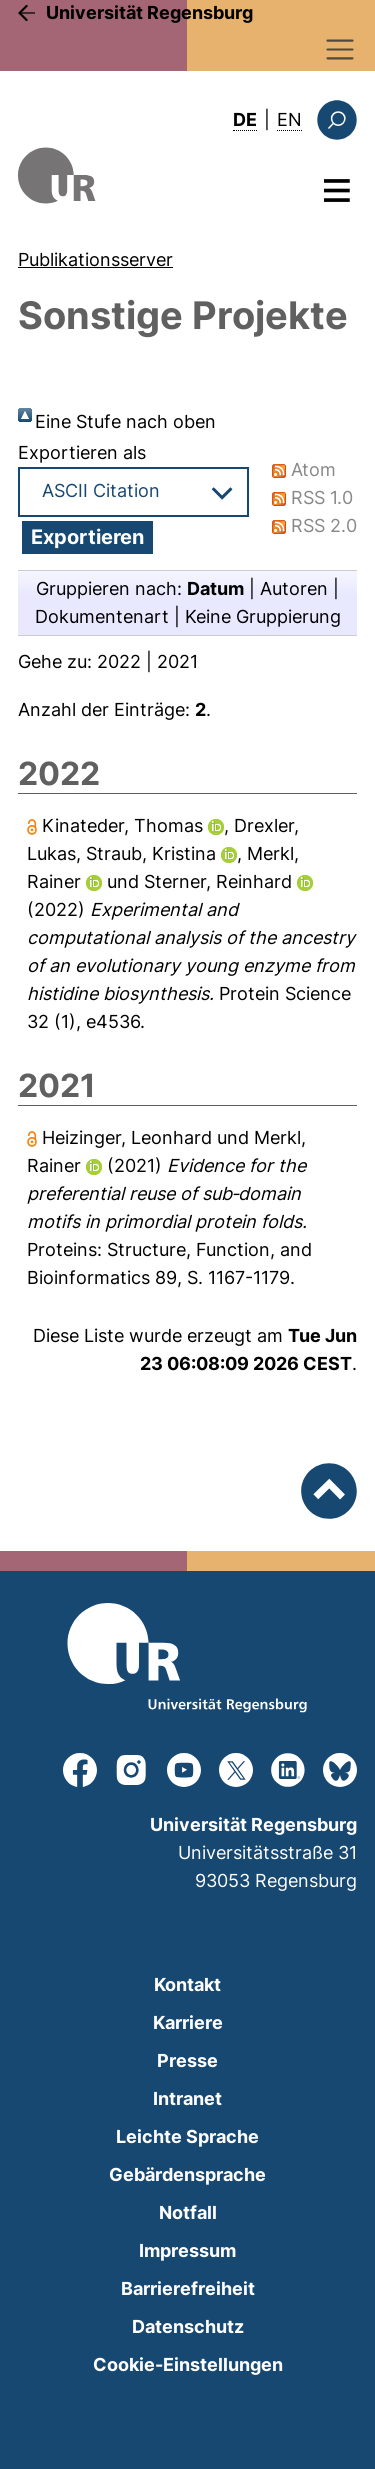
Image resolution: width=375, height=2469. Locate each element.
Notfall (188, 2212)
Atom (313, 469)
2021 (177, 661)
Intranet (187, 2098)
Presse (187, 2060)
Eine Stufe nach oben (125, 421)
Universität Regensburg (149, 12)
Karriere (188, 2022)
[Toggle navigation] (340, 49)
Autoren (294, 588)
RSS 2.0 (324, 525)
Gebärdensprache (187, 2174)
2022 (119, 661)
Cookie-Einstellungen (188, 2364)
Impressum (187, 2250)
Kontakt (187, 1984)
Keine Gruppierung (263, 616)
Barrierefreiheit (188, 2288)
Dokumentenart (102, 616)
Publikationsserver (95, 259)
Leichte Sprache (187, 2136)
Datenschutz (188, 2326)
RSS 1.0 (322, 497)
